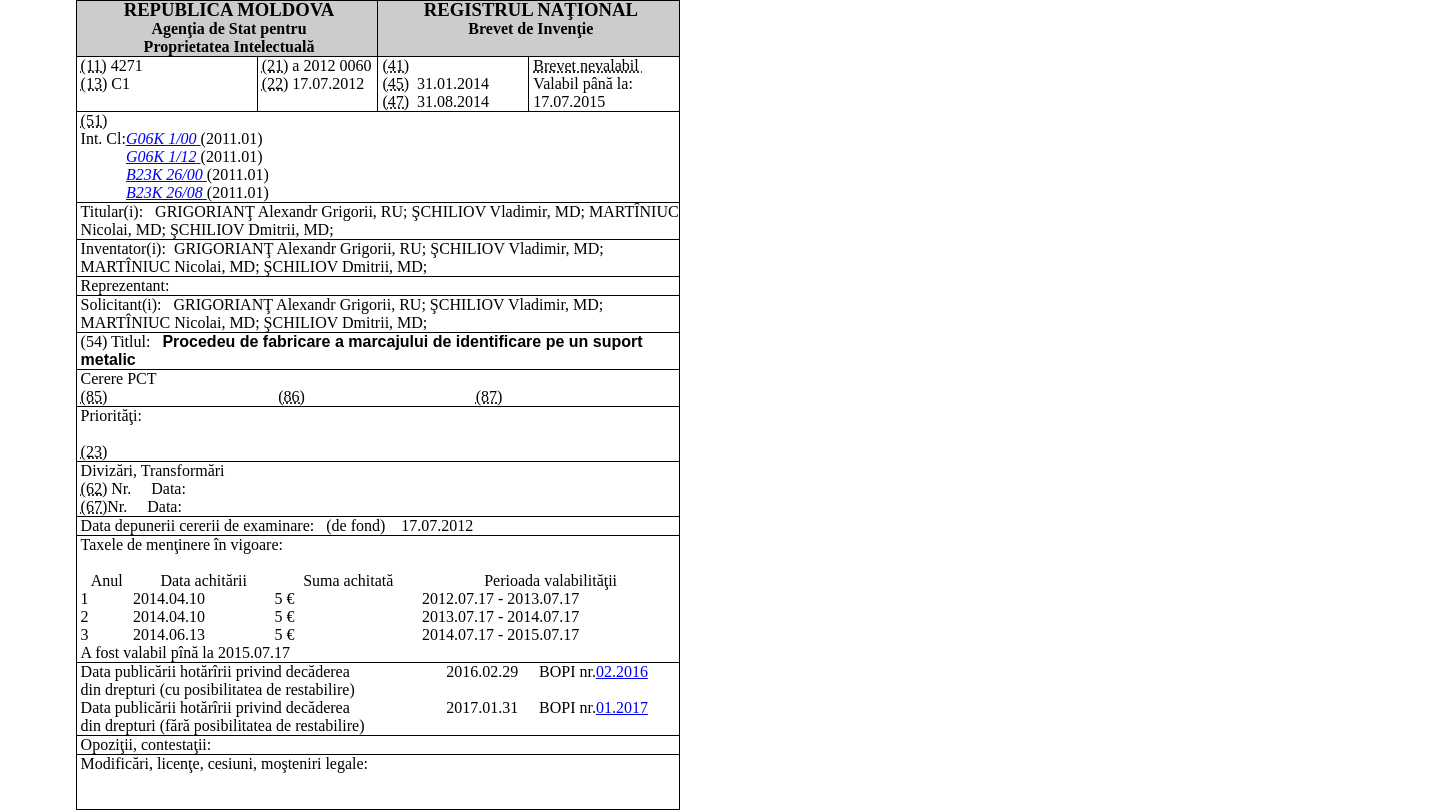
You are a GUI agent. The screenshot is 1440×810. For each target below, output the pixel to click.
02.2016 (622, 671)
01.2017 (622, 707)
